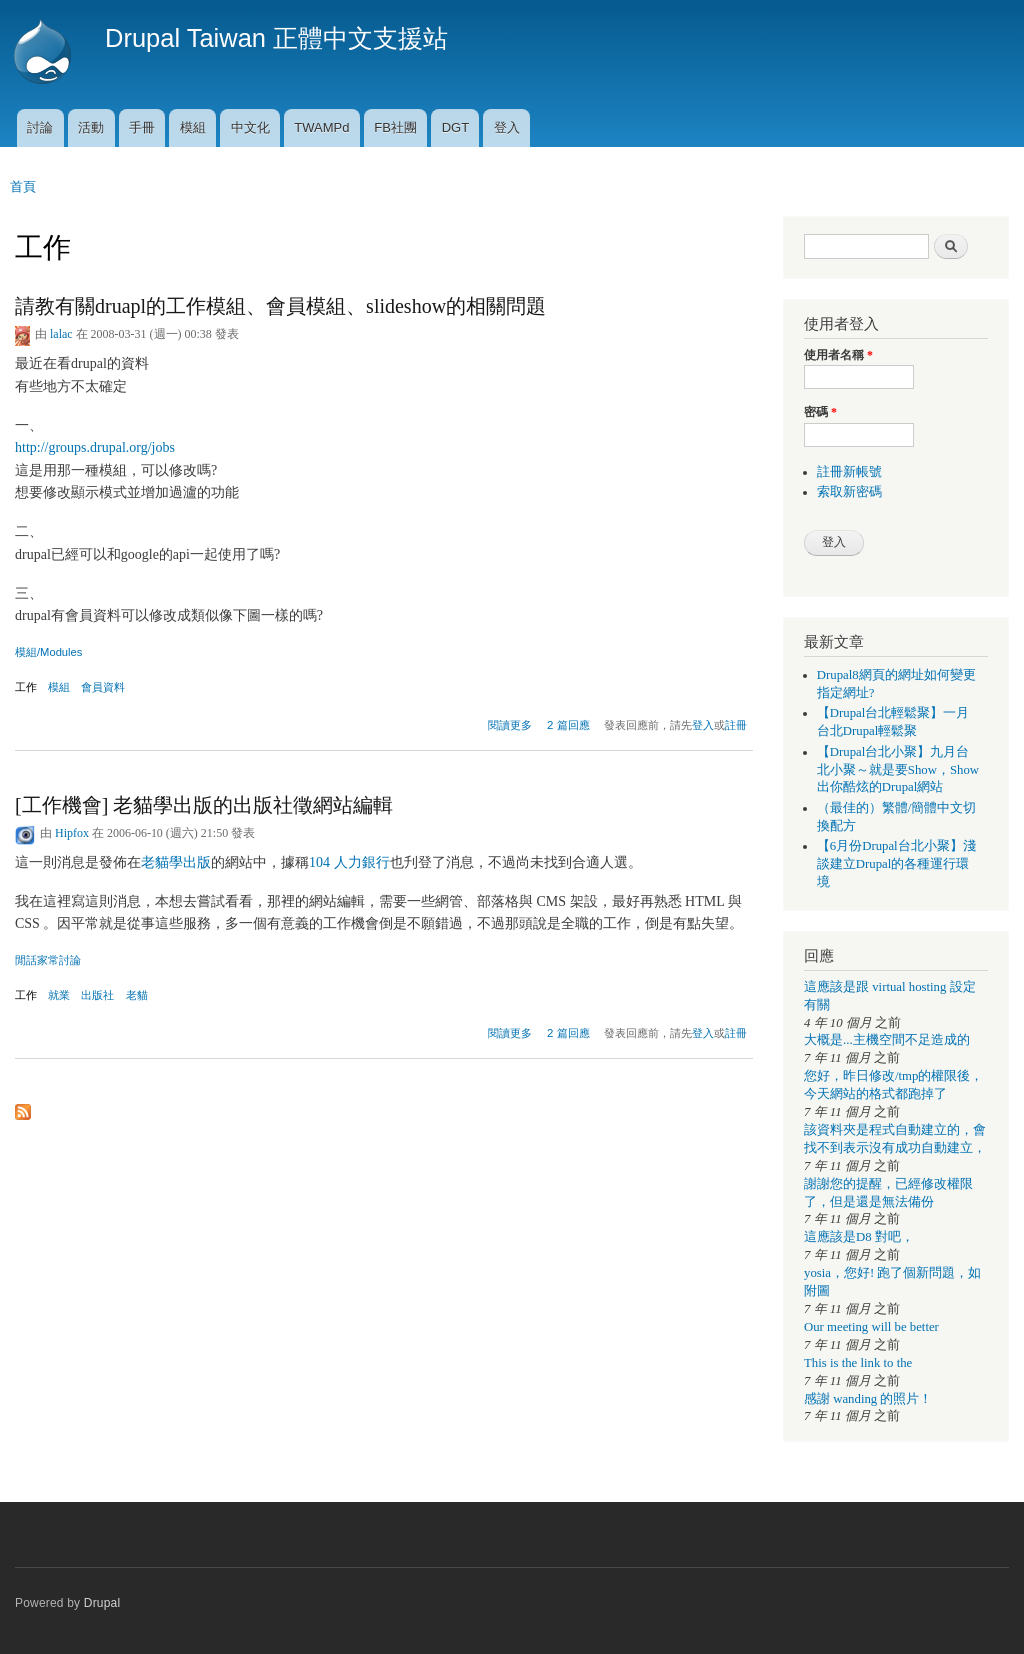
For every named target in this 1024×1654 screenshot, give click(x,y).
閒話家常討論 (48, 960)
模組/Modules (48, 652)
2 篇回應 (568, 725)
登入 (507, 127)
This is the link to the (858, 1363)
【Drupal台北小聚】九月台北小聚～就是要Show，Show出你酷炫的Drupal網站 (898, 770)
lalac (61, 334)
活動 (91, 127)
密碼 (820, 412)
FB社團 (395, 127)
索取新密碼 (849, 492)
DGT (455, 127)
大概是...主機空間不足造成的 (887, 1040)
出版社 (97, 995)
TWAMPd (321, 127)
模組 (193, 127)
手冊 (142, 127)
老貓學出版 (176, 862)
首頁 (23, 186)
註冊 (736, 725)
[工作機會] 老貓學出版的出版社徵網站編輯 (204, 805)
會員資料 (103, 687)
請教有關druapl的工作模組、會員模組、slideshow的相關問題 (280, 306)
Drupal (102, 1603)
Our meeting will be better (871, 1327)
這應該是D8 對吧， (859, 1237)
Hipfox (72, 833)
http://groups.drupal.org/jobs (95, 447)
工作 (26, 687)
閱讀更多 (510, 722)
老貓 (137, 995)
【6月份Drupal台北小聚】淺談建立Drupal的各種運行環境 (896, 864)
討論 (40, 127)
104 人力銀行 (349, 862)
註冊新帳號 (849, 472)
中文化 (250, 127)
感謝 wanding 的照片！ (868, 1399)
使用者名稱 (838, 355)
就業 (59, 995)
